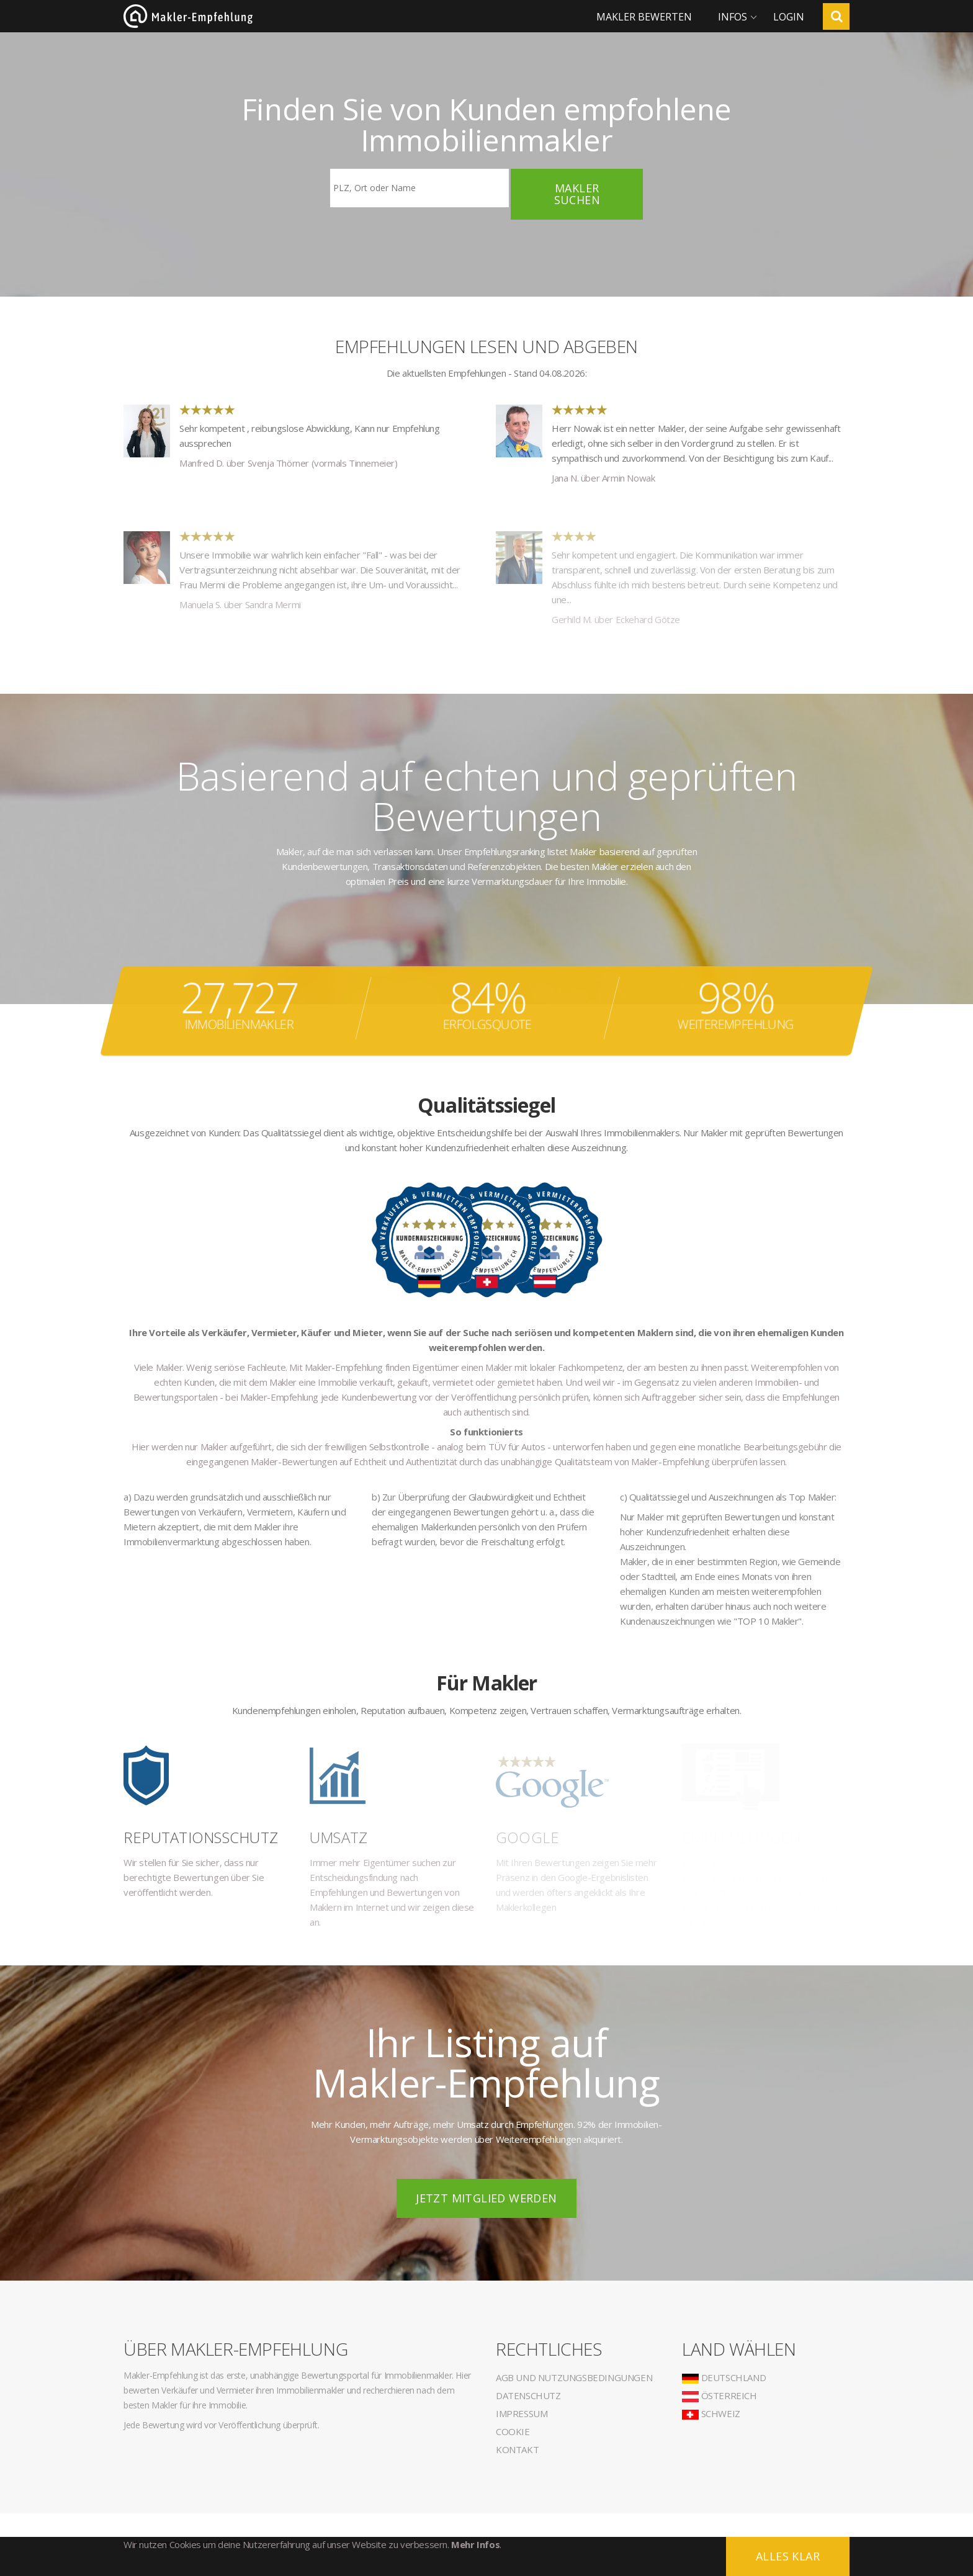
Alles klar (788, 2556)
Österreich (719, 2395)
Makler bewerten (644, 17)
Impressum (521, 2413)
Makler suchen (577, 194)
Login (788, 17)
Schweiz (711, 2413)
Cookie (513, 2431)
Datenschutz (528, 2395)
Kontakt (517, 2449)
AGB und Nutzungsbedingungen (574, 2377)
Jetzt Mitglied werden (486, 2198)
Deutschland (724, 2377)
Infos (732, 17)
